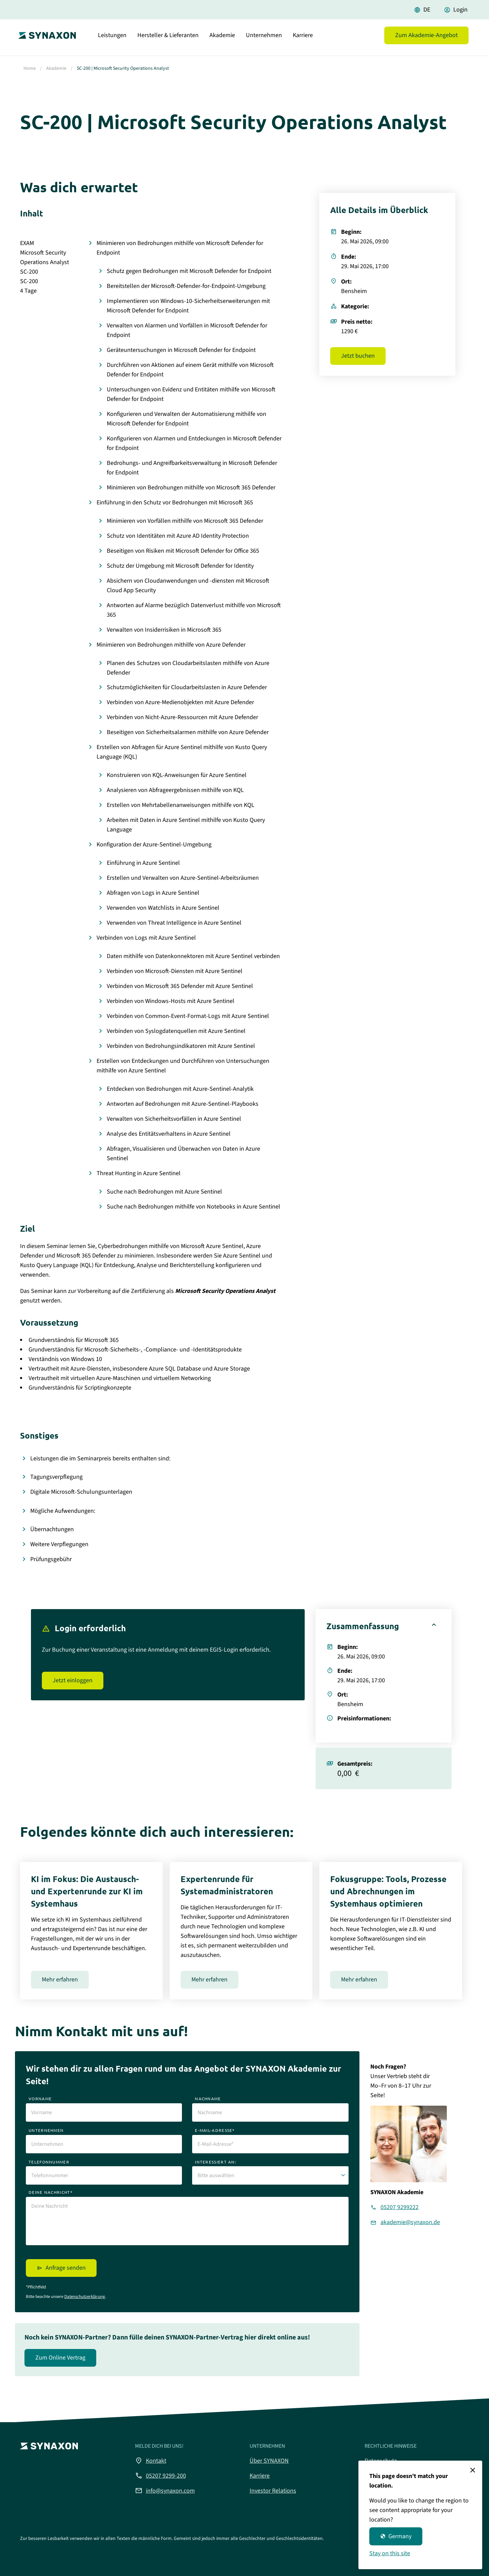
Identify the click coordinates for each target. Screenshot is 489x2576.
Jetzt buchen (358, 356)
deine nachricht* (51, 2192)
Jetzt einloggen (72, 1680)
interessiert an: (215, 2162)
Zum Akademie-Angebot (426, 39)
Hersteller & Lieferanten (168, 39)
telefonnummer (49, 2162)
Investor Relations (273, 2490)
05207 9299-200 (160, 2475)
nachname (208, 2098)
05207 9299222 (400, 2207)
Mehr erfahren (60, 1979)
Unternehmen (264, 39)
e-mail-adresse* (215, 2130)
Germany (395, 2536)
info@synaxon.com (165, 2490)
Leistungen (112, 39)
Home (29, 68)
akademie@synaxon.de (410, 2222)
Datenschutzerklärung (84, 2297)
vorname (40, 2098)
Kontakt (150, 2460)
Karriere (303, 39)
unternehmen (46, 2130)
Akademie (222, 39)
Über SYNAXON (269, 2461)
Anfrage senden (66, 2268)
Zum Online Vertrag (60, 2357)
